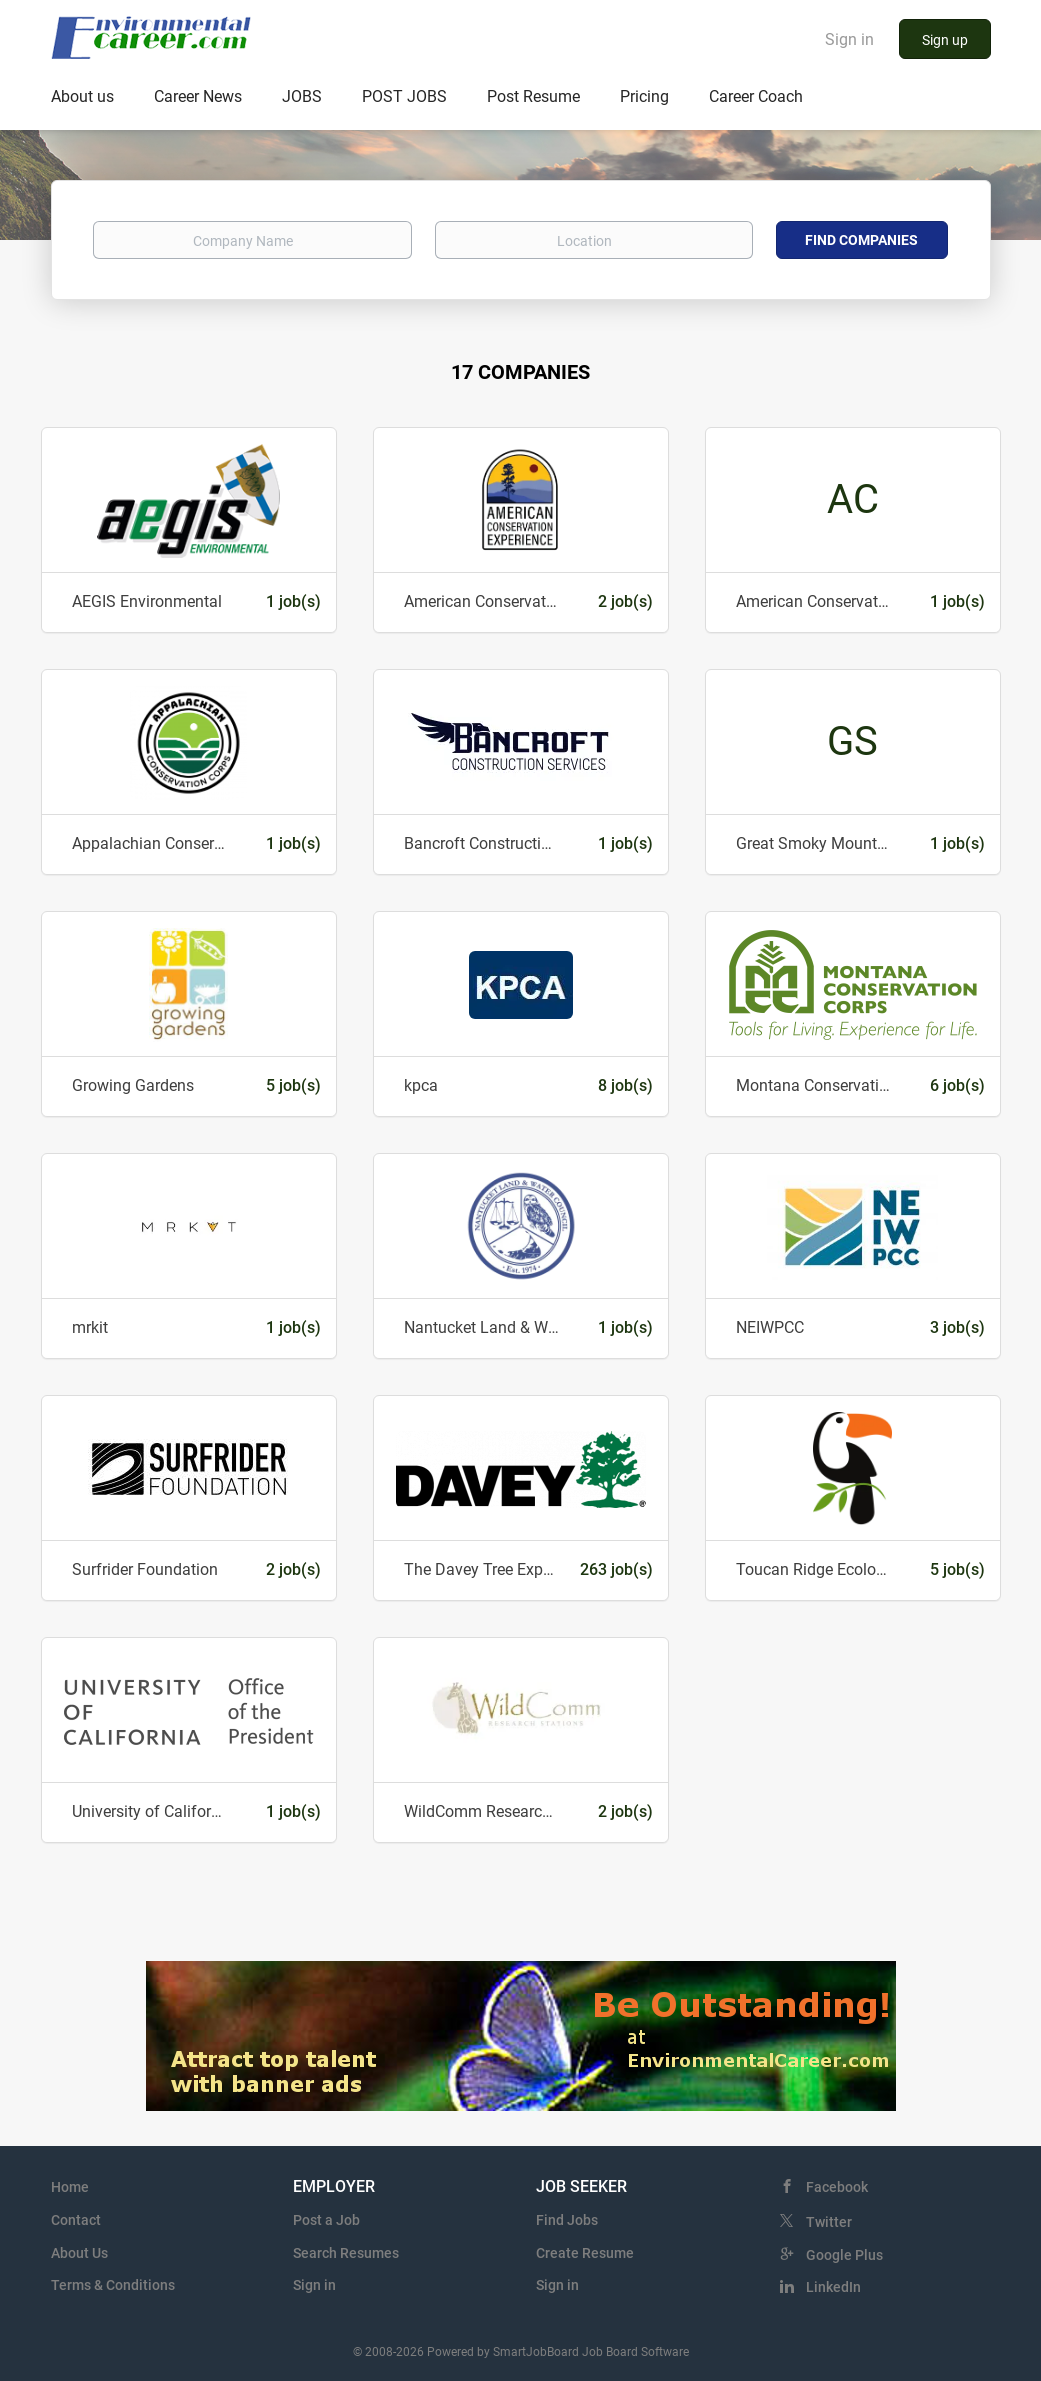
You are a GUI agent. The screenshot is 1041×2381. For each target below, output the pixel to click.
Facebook (837, 2187)
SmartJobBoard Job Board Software (591, 2352)
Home (70, 2187)
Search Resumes (346, 2253)
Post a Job (326, 2220)
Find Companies (861, 240)
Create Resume (585, 2253)
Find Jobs (567, 2220)
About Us (79, 2253)
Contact (76, 2220)
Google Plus (844, 2255)
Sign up (945, 40)
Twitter (829, 2222)
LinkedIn (833, 2287)
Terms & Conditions (113, 2285)
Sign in (849, 39)
